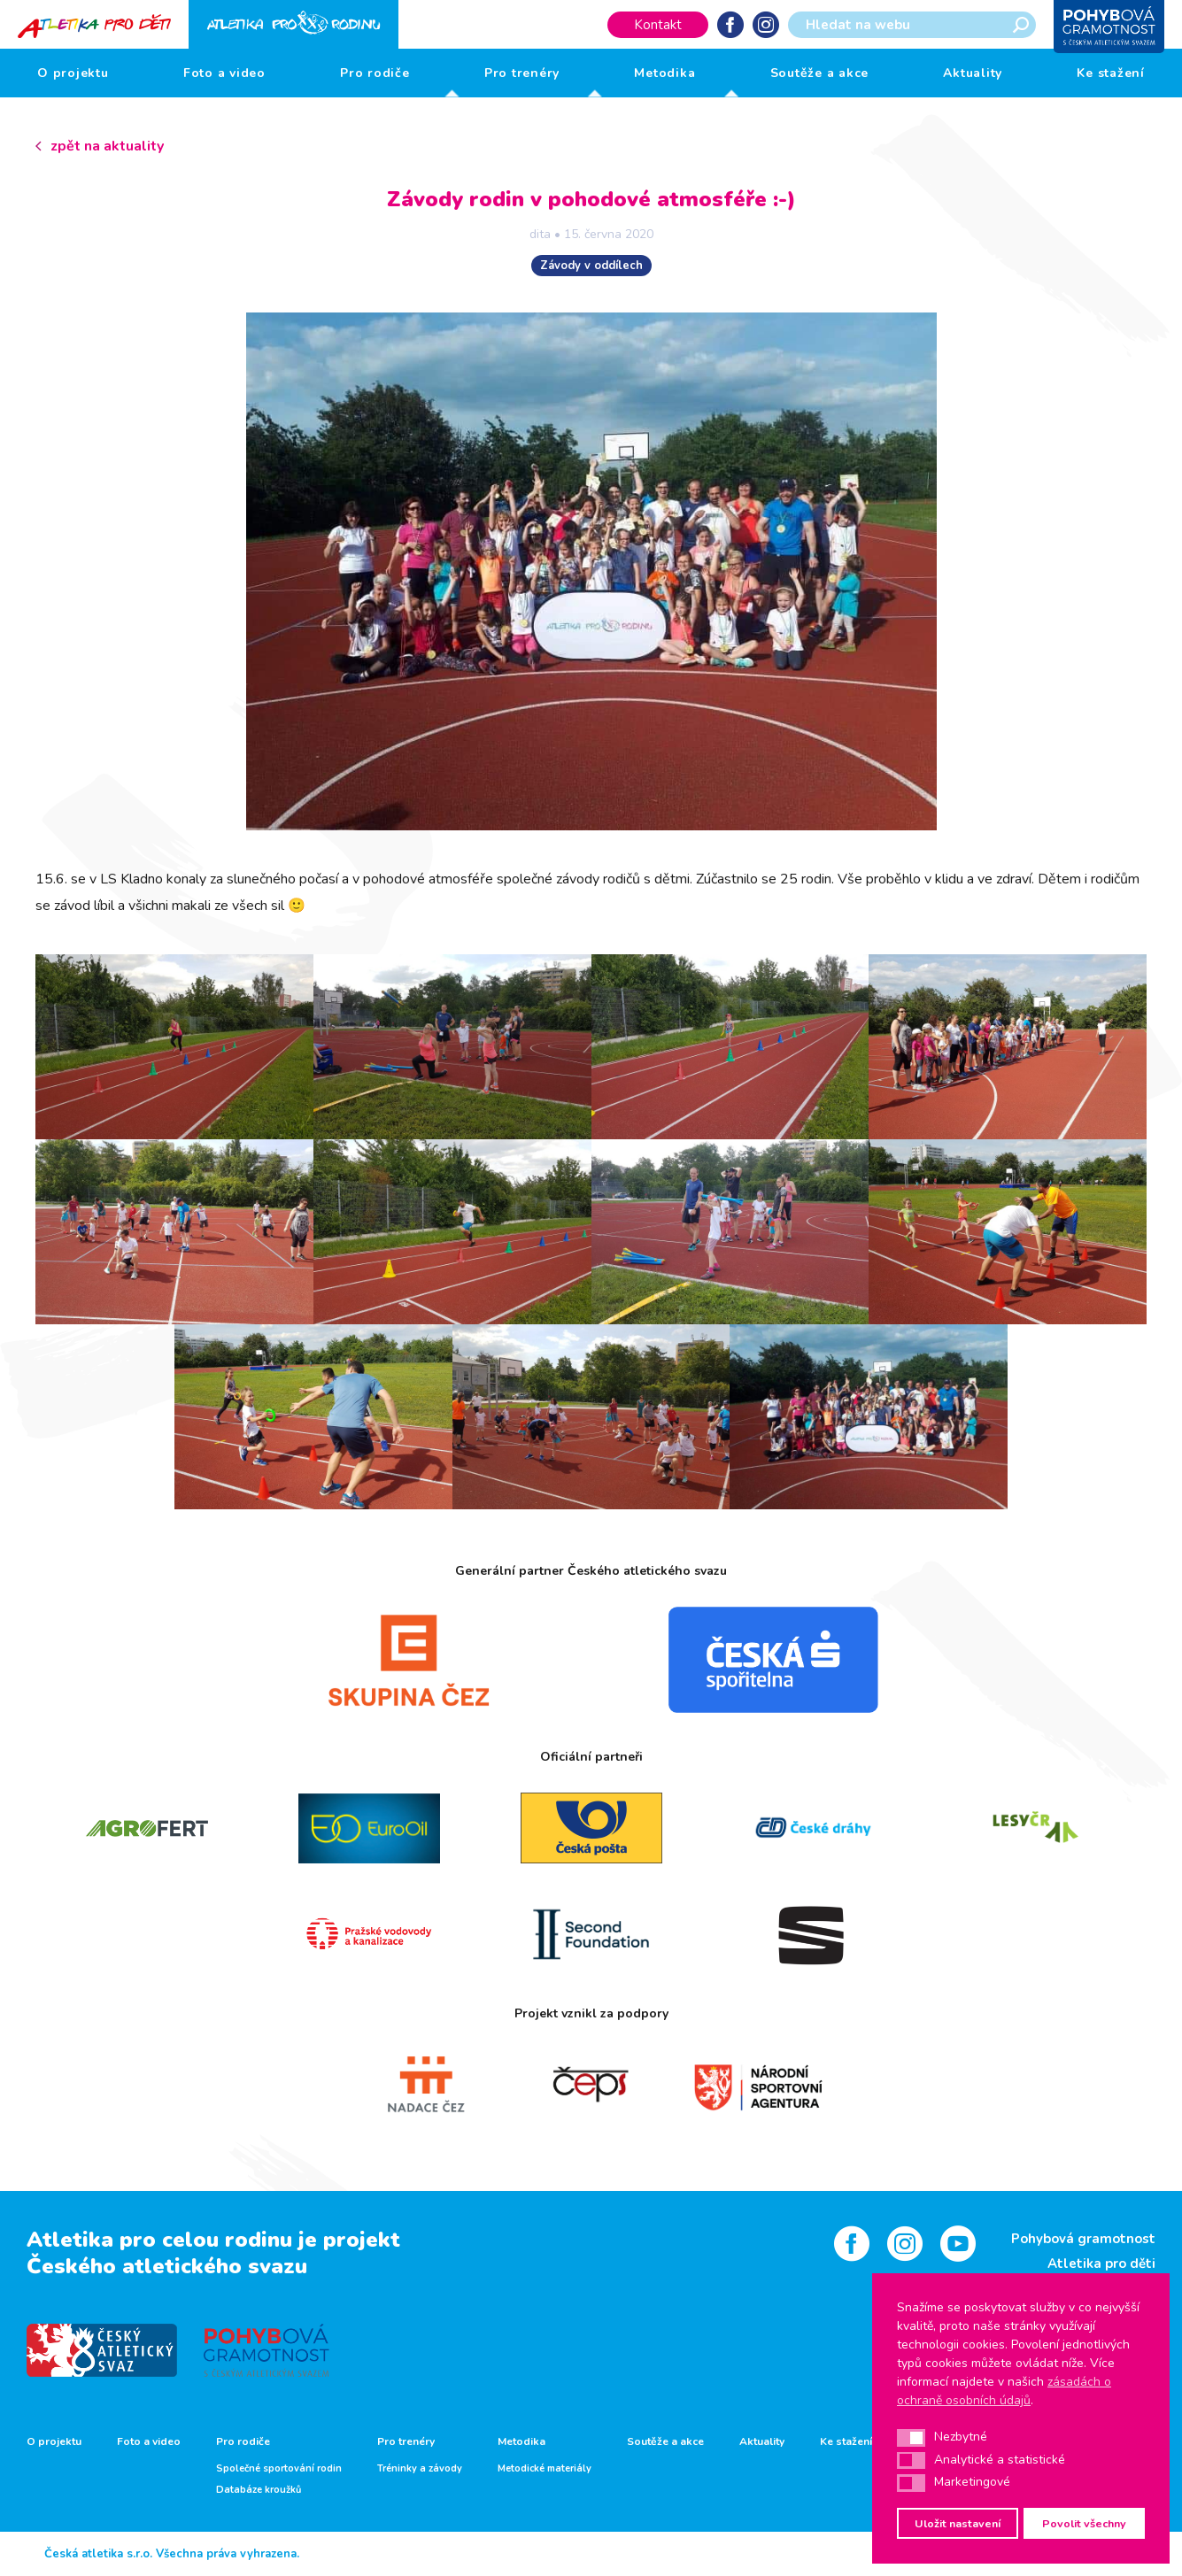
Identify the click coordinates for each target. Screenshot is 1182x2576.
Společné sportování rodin (279, 2469)
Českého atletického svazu (167, 2266)
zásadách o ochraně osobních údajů (1004, 2391)
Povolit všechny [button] (1084, 2523)
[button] (911, 2438)
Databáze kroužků (258, 2490)
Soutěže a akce (819, 73)
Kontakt (658, 25)
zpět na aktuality (107, 146)
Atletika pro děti (1101, 2263)
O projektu (73, 73)
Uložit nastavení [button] (957, 2523)
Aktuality (972, 73)
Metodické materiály (544, 2469)
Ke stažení (1111, 73)
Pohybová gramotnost (1083, 2239)
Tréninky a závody (419, 2469)
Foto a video (224, 73)
